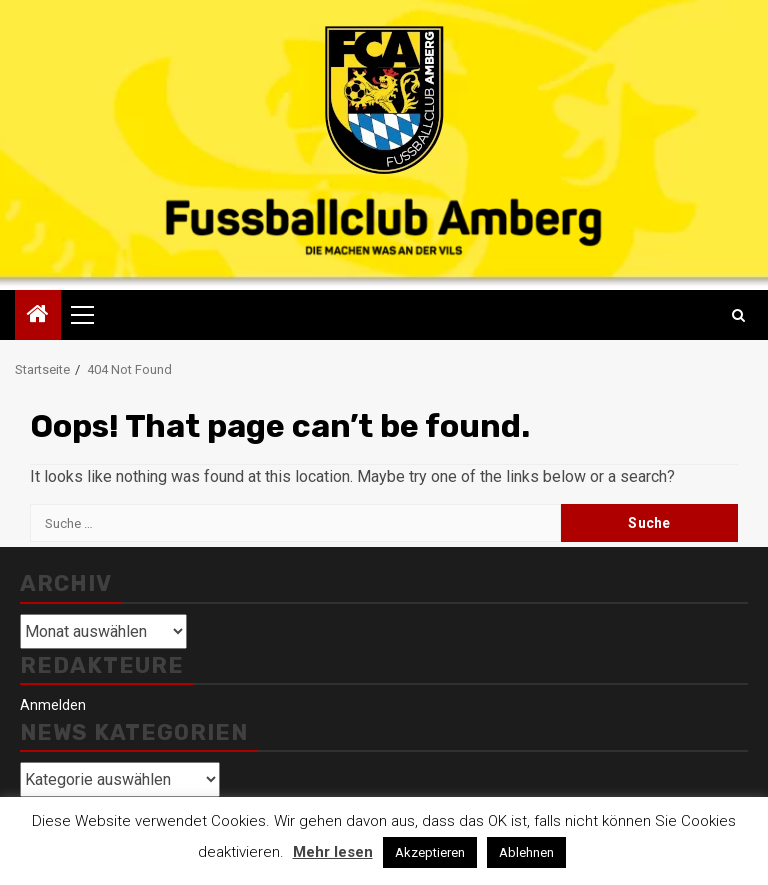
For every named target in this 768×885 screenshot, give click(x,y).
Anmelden (53, 705)
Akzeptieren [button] (430, 852)
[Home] (38, 316)
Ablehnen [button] (526, 852)
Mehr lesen (333, 852)
